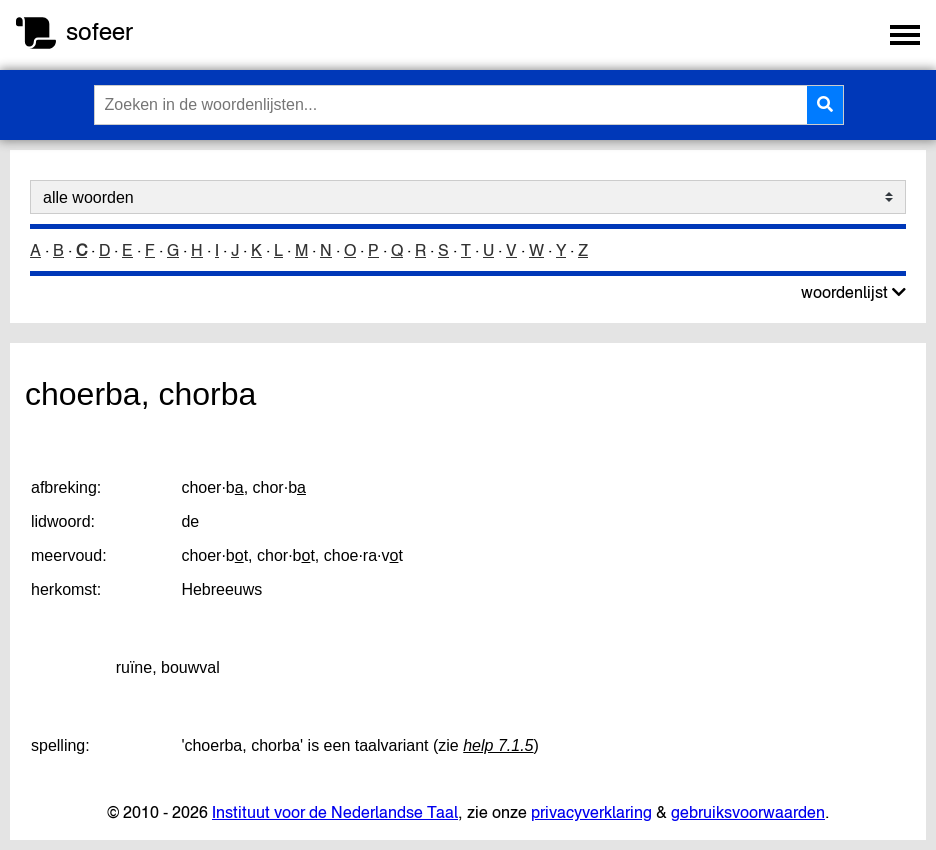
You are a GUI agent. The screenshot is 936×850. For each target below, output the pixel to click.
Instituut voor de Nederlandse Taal (335, 812)
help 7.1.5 (498, 745)
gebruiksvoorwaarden (748, 812)
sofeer (99, 31)
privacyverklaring (591, 812)
